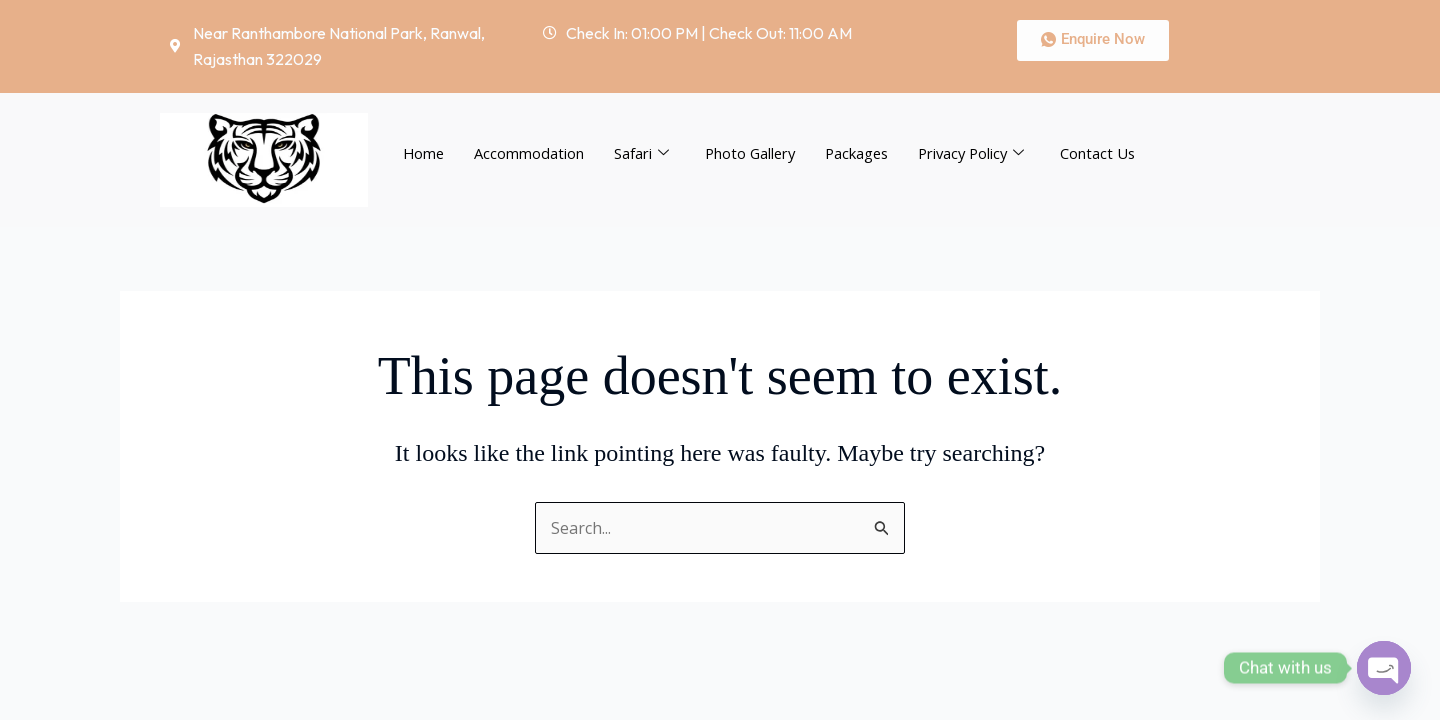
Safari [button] (643, 153)
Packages (864, 153)
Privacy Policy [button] (982, 153)
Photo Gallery (754, 153)
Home (424, 153)
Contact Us (1112, 153)
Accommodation (531, 153)
